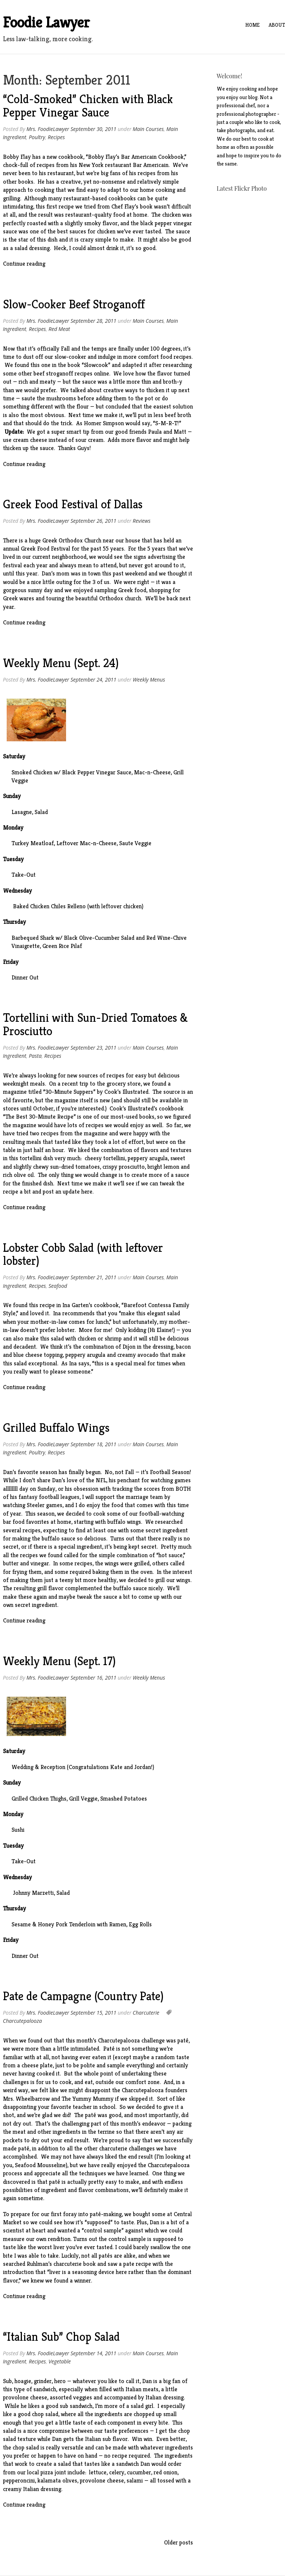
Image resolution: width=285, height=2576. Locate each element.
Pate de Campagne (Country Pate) (83, 1996)
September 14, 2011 (94, 2353)
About (277, 25)
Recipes (56, 137)
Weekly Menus (149, 679)
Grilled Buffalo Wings (56, 1427)
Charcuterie (146, 2012)
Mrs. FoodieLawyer (47, 128)
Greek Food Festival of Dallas (72, 504)
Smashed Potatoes (123, 1798)
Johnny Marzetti (33, 1893)
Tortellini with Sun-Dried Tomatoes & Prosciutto (95, 1024)
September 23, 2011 (94, 1047)
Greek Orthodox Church (71, 540)
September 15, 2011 (94, 2012)
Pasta (35, 1055)
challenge (153, 2040)
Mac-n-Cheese (152, 772)
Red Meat (59, 328)
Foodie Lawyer (46, 22)
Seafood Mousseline (40, 2165)
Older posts (178, 2542)
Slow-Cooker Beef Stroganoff (74, 304)
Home (252, 25)
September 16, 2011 (94, 1677)
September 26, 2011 (94, 520)
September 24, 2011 (94, 679)
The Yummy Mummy (88, 2099)
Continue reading (24, 264)
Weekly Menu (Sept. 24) (61, 663)
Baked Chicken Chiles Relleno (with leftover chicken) (78, 906)
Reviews (142, 520)
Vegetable (60, 2361)
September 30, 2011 (94, 128)
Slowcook (96, 365)
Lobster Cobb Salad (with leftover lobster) (83, 1254)
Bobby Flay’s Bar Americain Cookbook (136, 157)
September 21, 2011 (94, 1277)
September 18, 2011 (94, 1444)
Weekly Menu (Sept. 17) (59, 1661)
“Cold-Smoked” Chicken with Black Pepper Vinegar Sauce (88, 105)
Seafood (58, 1285)
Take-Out (24, 875)
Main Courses (148, 128)
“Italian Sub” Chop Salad (61, 2336)
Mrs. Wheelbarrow (26, 2099)
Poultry (37, 137)
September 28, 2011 (94, 320)
